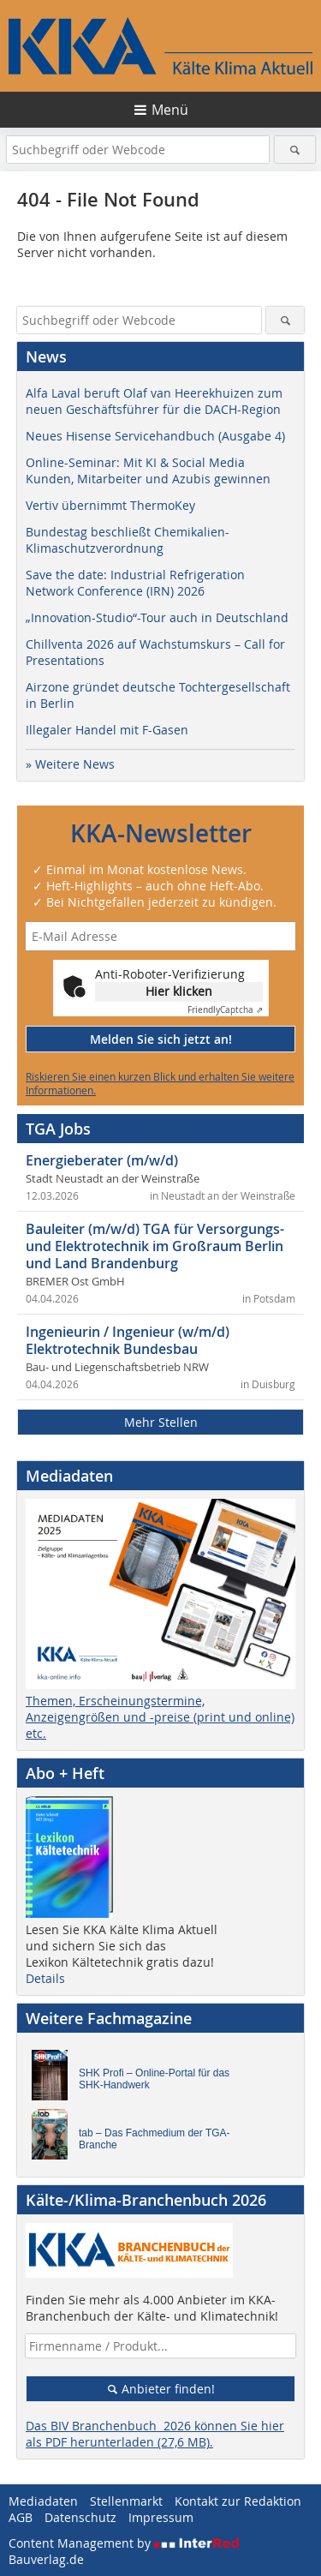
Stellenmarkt (126, 2501)
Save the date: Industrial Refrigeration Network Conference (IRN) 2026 (135, 582)
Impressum (160, 2517)
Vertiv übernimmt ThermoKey (110, 505)
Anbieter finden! (160, 2389)
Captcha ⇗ (225, 1009)
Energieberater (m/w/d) (102, 1160)
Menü (170, 109)
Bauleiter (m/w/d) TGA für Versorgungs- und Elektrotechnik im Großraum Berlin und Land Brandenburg (155, 1246)
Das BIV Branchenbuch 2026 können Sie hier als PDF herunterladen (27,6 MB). (155, 2433)
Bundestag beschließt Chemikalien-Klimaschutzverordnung (127, 540)
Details (45, 1978)
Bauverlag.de (46, 2559)
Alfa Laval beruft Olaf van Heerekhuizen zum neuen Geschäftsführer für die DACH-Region (154, 401)
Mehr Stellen (161, 1422)
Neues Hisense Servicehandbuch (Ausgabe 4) (155, 436)
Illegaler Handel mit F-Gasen (107, 730)
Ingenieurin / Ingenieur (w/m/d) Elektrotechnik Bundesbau (127, 1340)
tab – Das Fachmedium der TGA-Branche (154, 2139)
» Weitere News (70, 764)
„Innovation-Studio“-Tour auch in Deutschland (157, 617)
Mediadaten (43, 2501)
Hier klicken (179, 991)
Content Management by (124, 2543)
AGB (21, 2517)
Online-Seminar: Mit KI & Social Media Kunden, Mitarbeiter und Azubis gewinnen (148, 470)
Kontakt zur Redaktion (238, 2501)
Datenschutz (80, 2517)
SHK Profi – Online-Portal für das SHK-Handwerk (154, 2079)
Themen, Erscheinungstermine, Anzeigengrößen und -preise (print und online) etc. (160, 1716)
